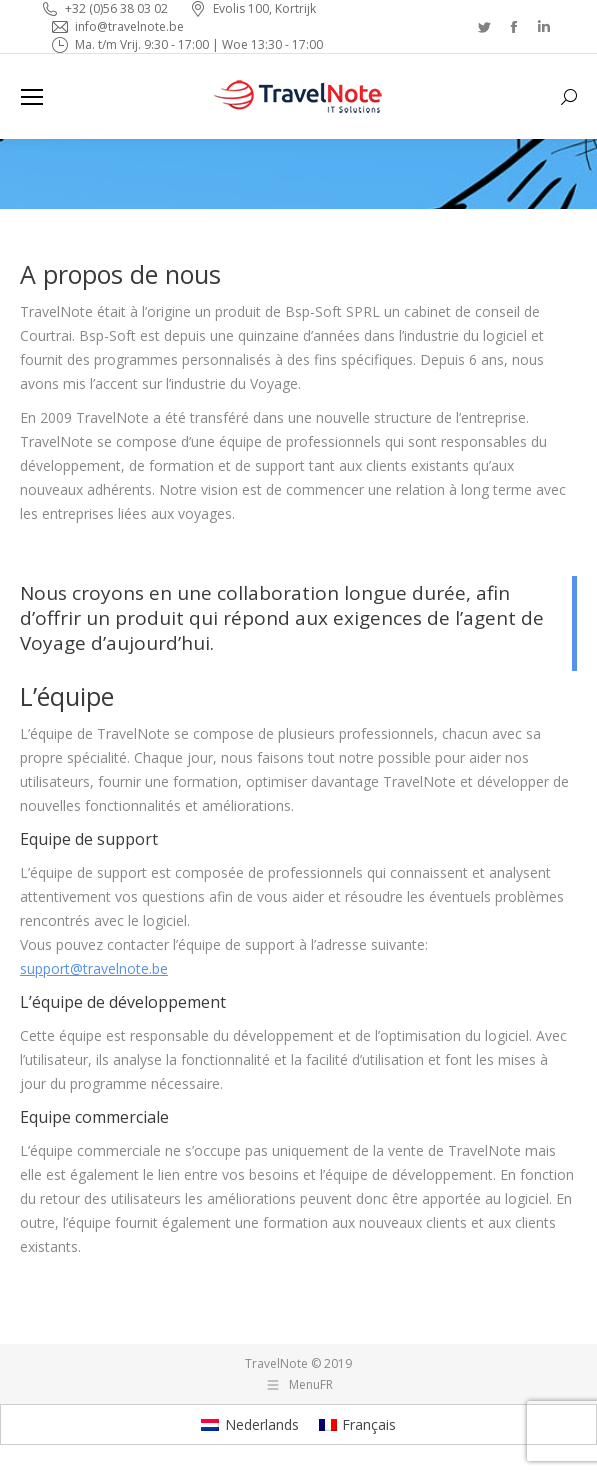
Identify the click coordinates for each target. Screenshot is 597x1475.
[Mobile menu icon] (32, 97)
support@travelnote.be (94, 968)
